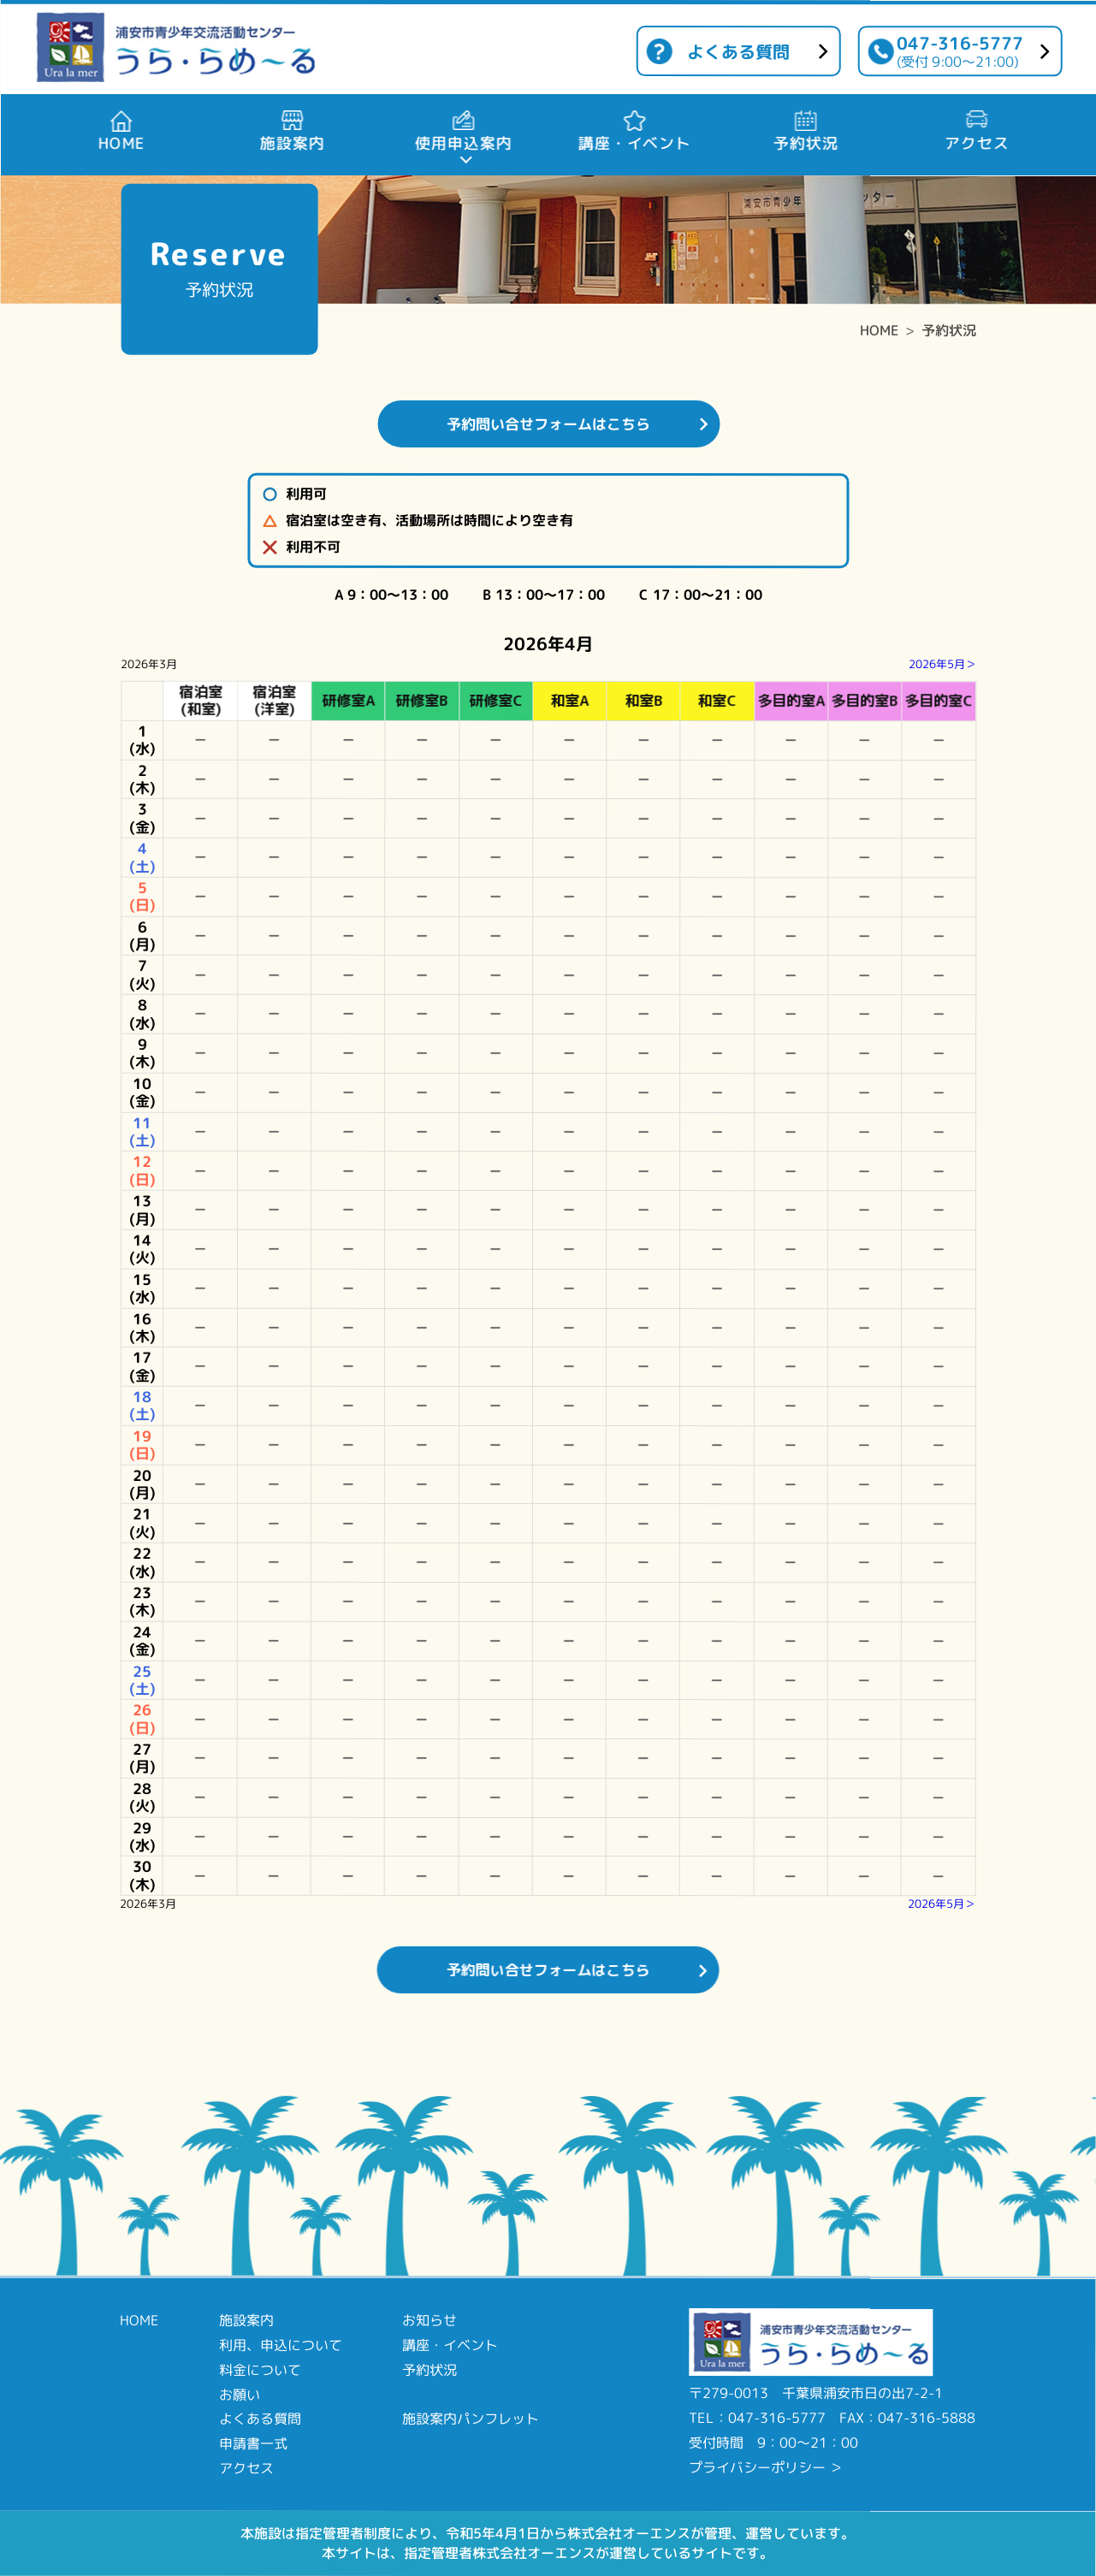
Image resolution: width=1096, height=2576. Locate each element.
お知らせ (429, 2320)
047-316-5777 (960, 51)
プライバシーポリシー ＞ (766, 2467)
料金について (260, 2369)
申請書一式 (253, 2443)
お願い (239, 2393)
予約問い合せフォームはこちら (548, 424)
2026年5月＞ (942, 664)
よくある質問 (738, 51)
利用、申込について (280, 2345)
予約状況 (948, 330)
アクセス (246, 2468)
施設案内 (246, 2320)
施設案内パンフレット (470, 2418)
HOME (879, 330)
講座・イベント (450, 2345)
